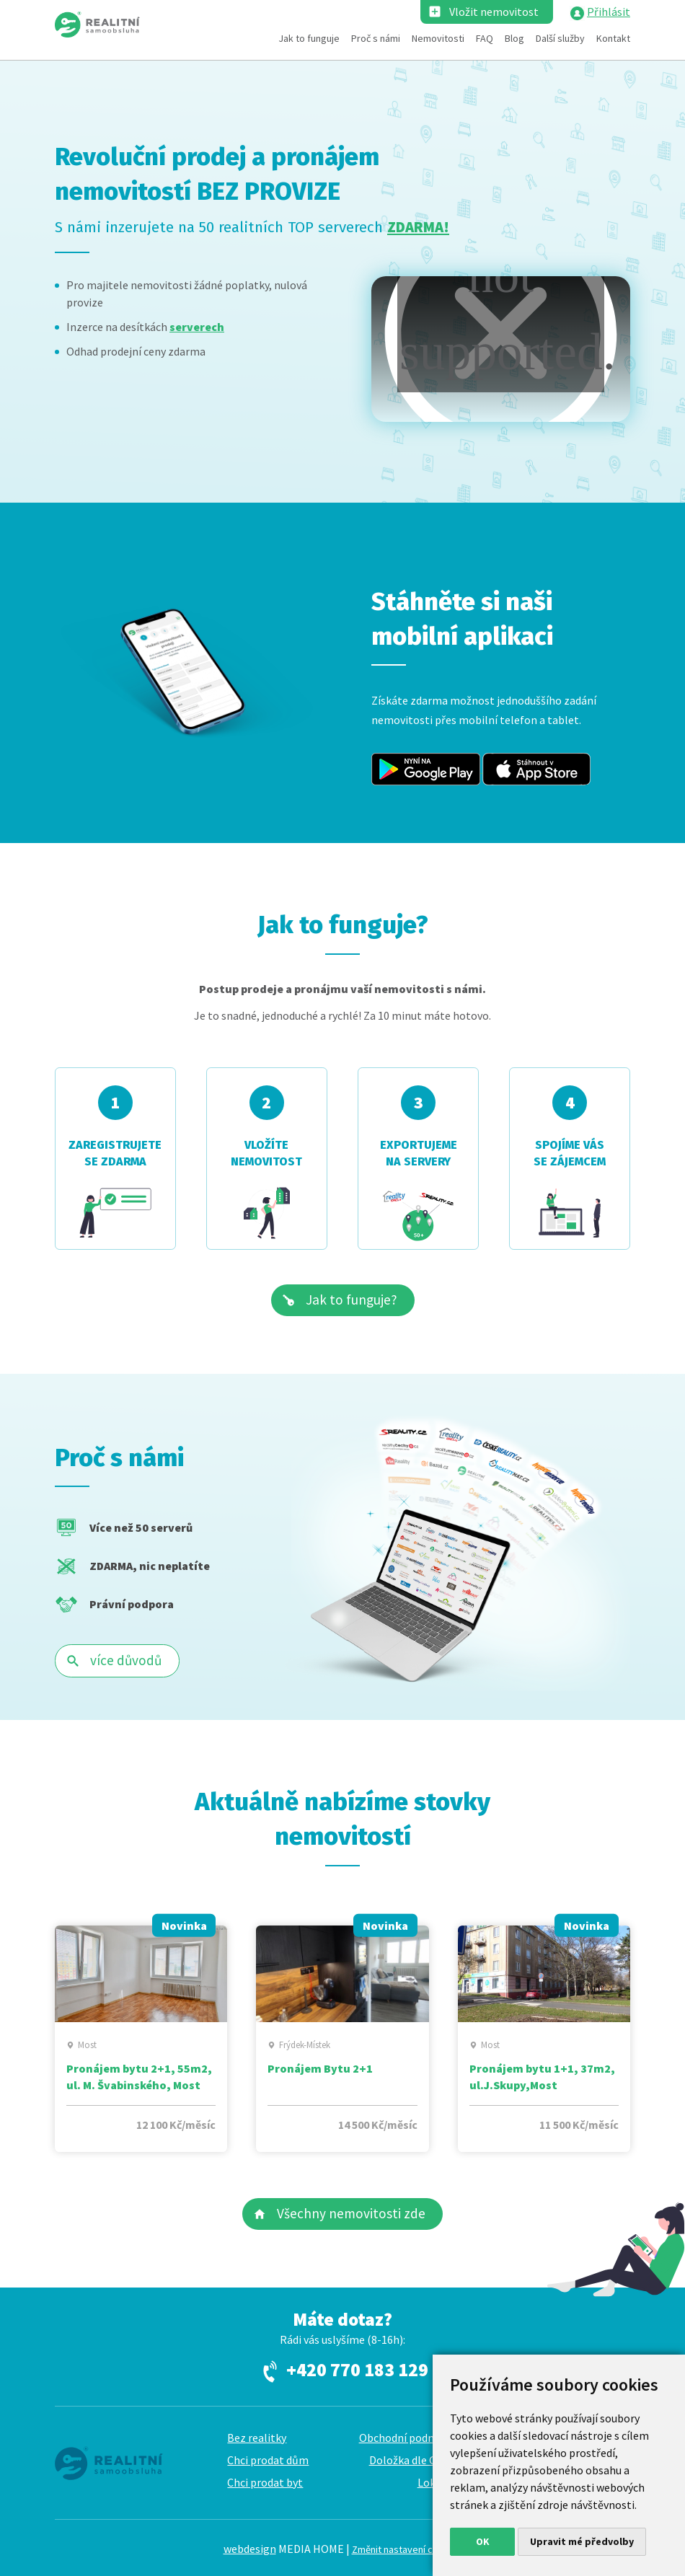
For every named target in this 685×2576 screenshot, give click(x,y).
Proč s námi (375, 38)
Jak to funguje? (351, 1299)
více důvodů (126, 1660)
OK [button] (483, 2541)
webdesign (250, 2548)
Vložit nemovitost (494, 11)
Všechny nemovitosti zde (351, 2213)
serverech (196, 326)
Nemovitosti (438, 38)
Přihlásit (608, 11)
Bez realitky (256, 2437)
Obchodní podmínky (408, 2437)
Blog (514, 38)
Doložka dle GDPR (413, 2460)
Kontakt (613, 38)
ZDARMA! (418, 227)
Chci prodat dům (268, 2460)
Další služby (560, 38)
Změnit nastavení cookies (407, 2549)
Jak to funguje (309, 38)
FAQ (484, 38)
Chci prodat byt (265, 2482)
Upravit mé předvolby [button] (582, 2541)
